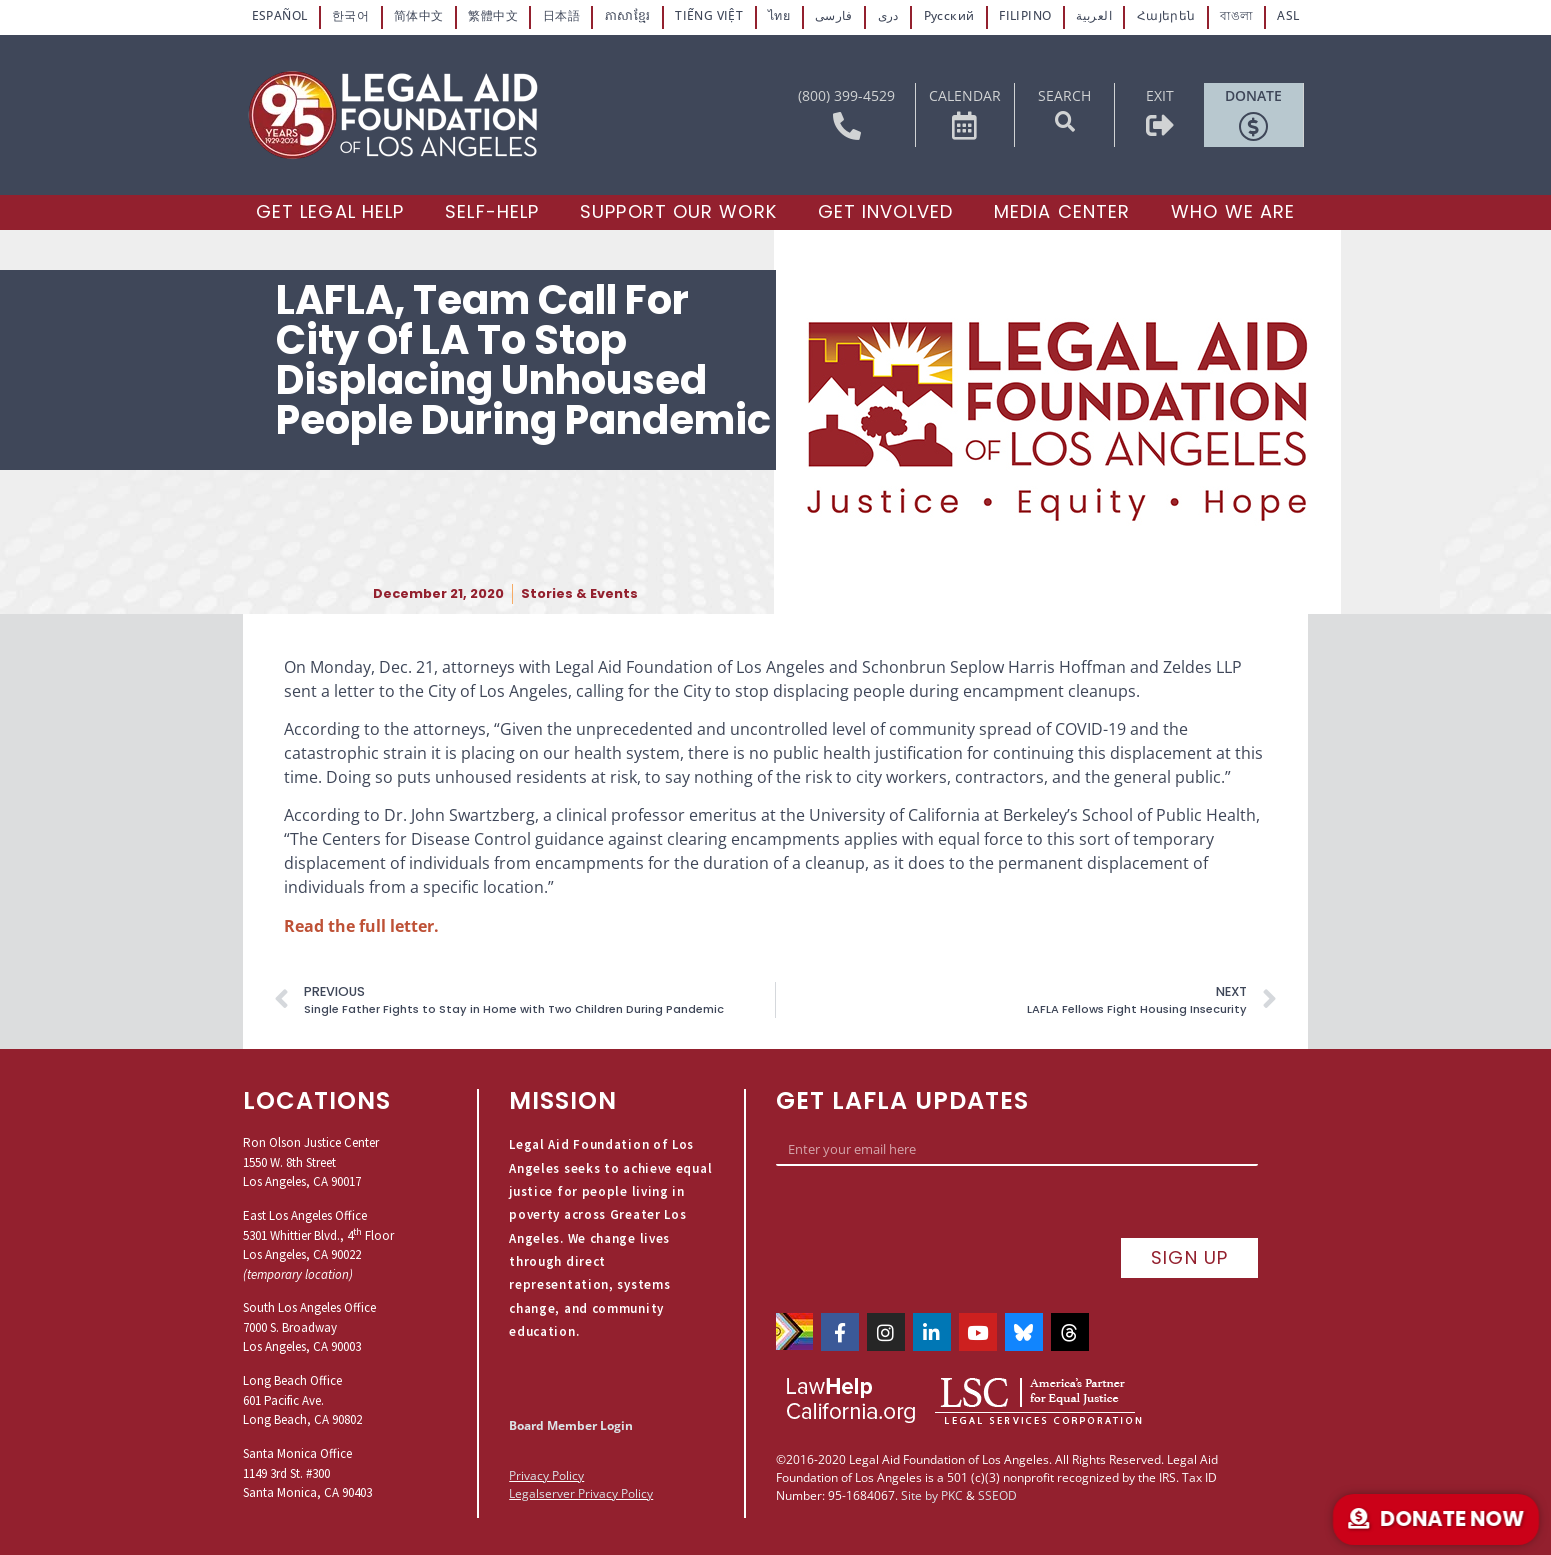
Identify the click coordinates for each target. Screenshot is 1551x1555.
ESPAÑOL (282, 15)
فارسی (833, 15)
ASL (1286, 15)
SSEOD (997, 1464)
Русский (947, 15)
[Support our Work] (678, 209)
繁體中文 (495, 15)
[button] (1065, 119)
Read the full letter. (361, 923)
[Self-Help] (492, 209)
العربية (1092, 15)
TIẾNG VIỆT (709, 15)
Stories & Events (579, 591)
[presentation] (928, 1212)
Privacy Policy (546, 1472)
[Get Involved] (885, 209)
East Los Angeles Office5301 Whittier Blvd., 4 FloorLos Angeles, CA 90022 (318, 1232)
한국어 (353, 15)
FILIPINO (1024, 15)
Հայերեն (1164, 15)
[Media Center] (1062, 209)
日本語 (562, 15)
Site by (919, 1464)
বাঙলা (1234, 15)
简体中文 (421, 15)
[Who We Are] (1233, 209)
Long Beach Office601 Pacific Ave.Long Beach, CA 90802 (302, 1398)
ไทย (779, 15)
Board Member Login (571, 1422)
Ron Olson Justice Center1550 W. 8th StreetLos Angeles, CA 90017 (311, 1159)
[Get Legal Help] (330, 209)
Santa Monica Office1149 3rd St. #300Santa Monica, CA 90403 (307, 1470)
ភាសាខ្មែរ (628, 15)
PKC (952, 1464)
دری (887, 15)
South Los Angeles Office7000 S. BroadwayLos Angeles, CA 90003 (309, 1325)
